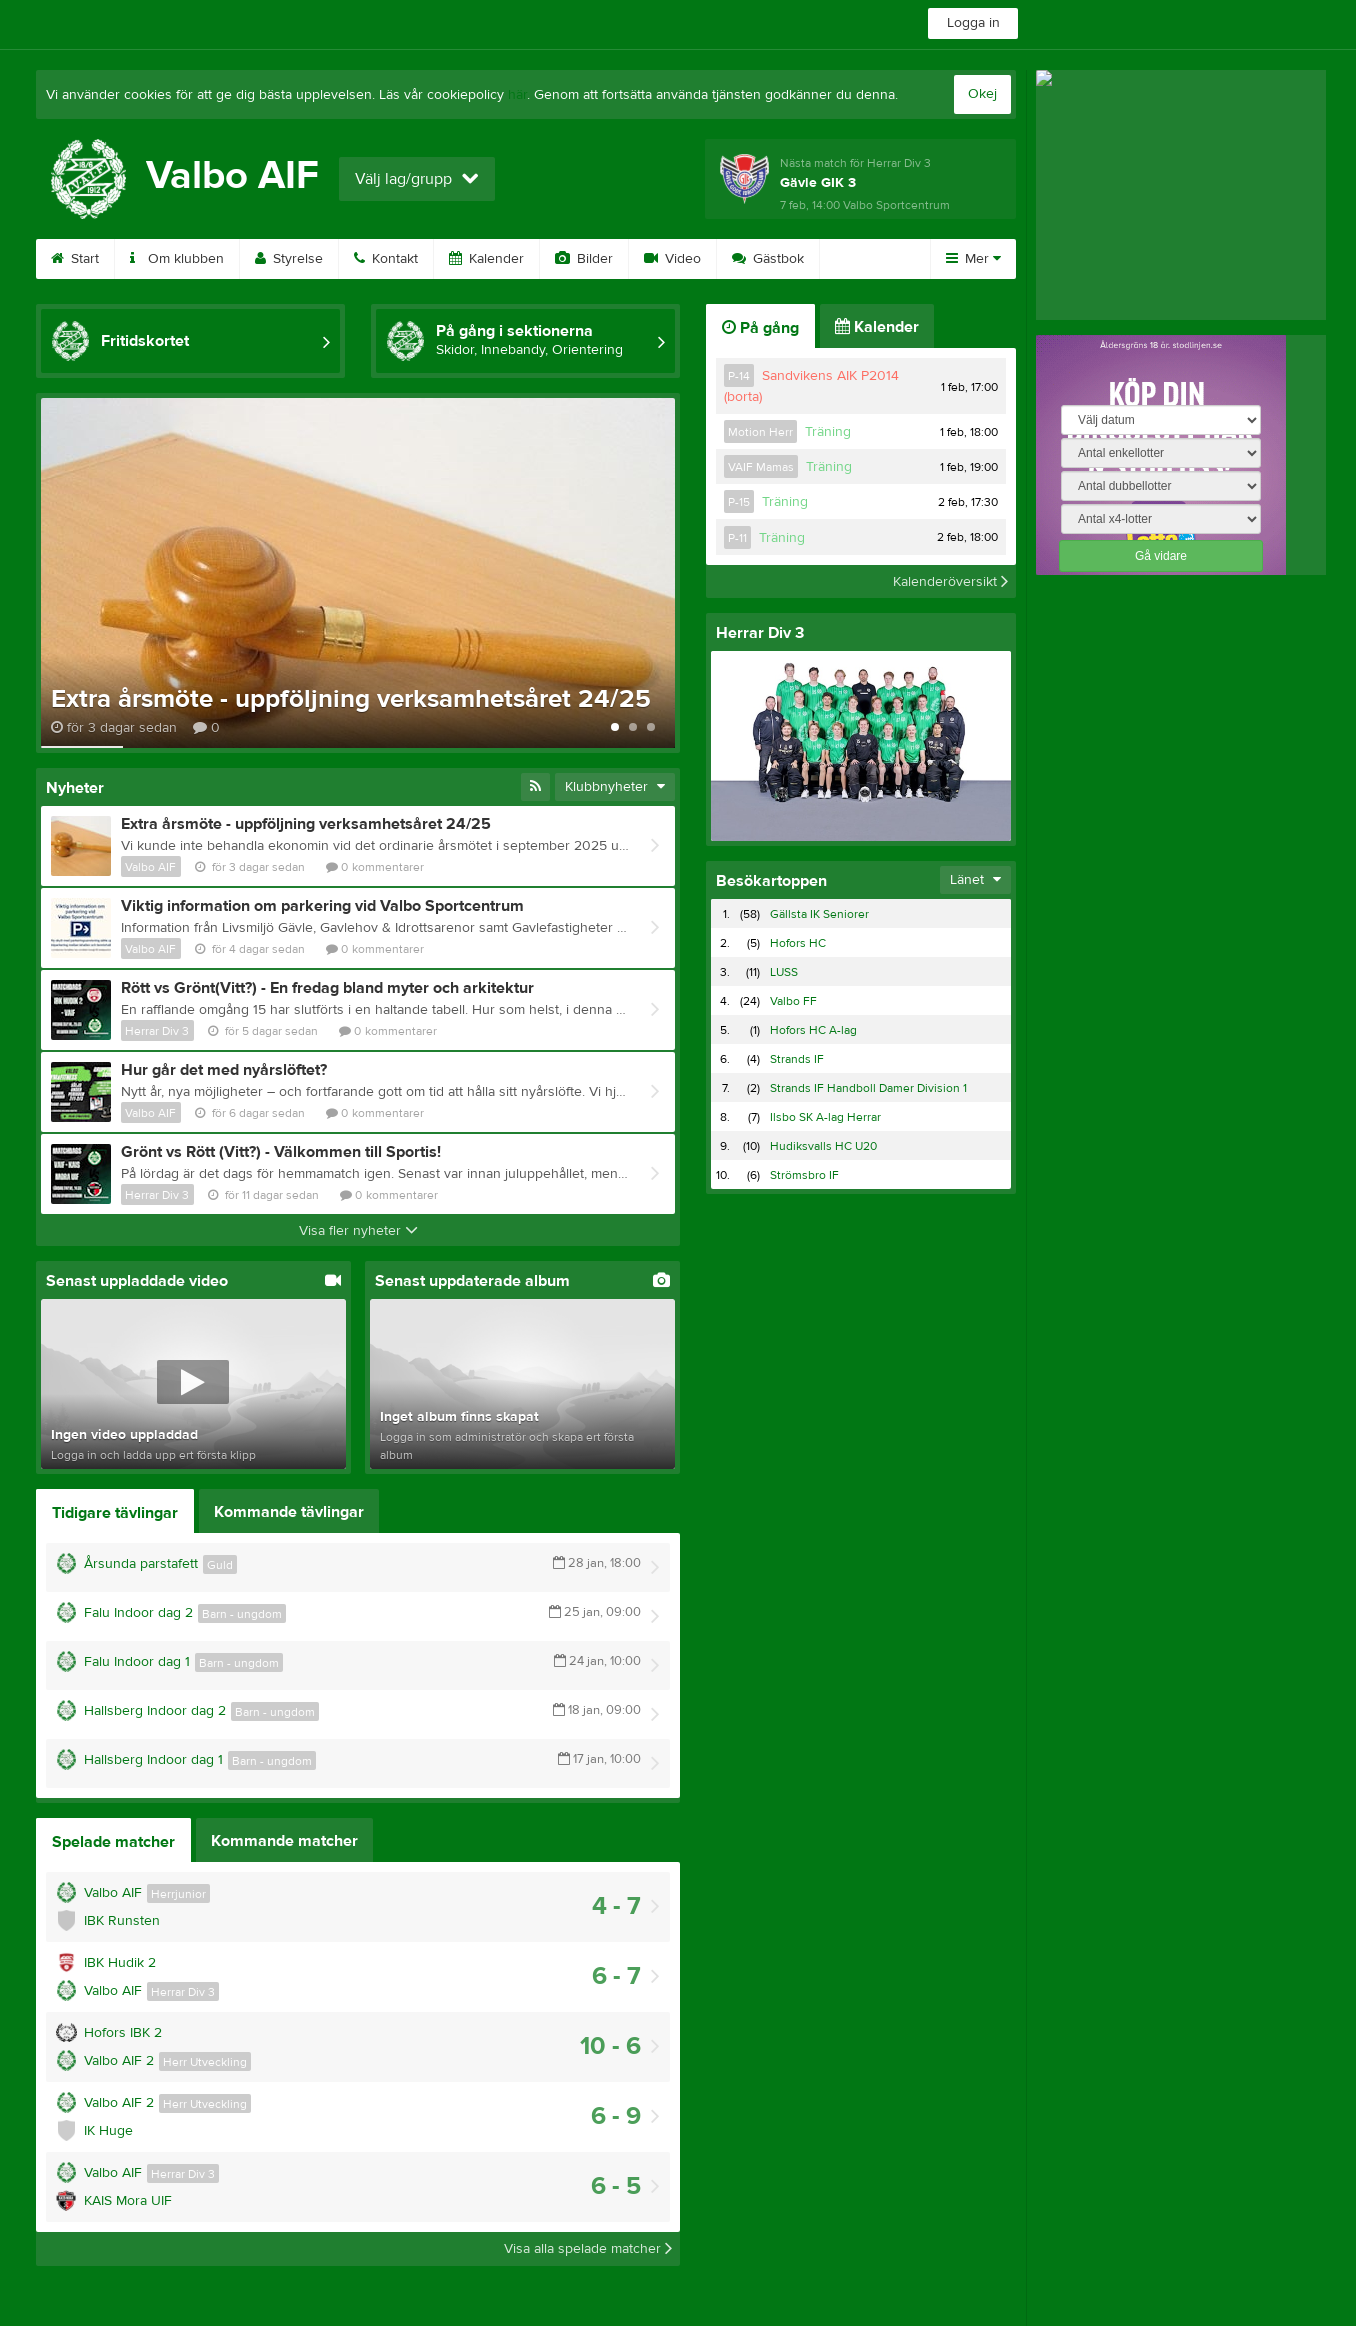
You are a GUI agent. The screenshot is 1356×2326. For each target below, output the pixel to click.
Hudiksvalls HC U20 (823, 1146)
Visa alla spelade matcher (588, 2249)
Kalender (486, 259)
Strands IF (797, 1059)
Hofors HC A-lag (813, 1030)
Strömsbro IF (804, 1175)
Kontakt (386, 259)
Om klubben (177, 259)
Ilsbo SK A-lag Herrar (825, 1117)
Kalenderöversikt (950, 581)
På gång (760, 328)
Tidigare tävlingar (115, 1513)
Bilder (584, 259)
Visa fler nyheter (358, 1231)
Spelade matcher (113, 1842)
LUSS (784, 972)
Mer (973, 259)
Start (75, 259)
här (517, 95)
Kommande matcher (284, 1841)
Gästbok (768, 259)
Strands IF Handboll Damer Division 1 (868, 1088)
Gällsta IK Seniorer (819, 914)
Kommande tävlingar (289, 1512)
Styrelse (289, 259)
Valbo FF (793, 1001)
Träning (828, 432)
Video (672, 259)
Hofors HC (798, 943)
